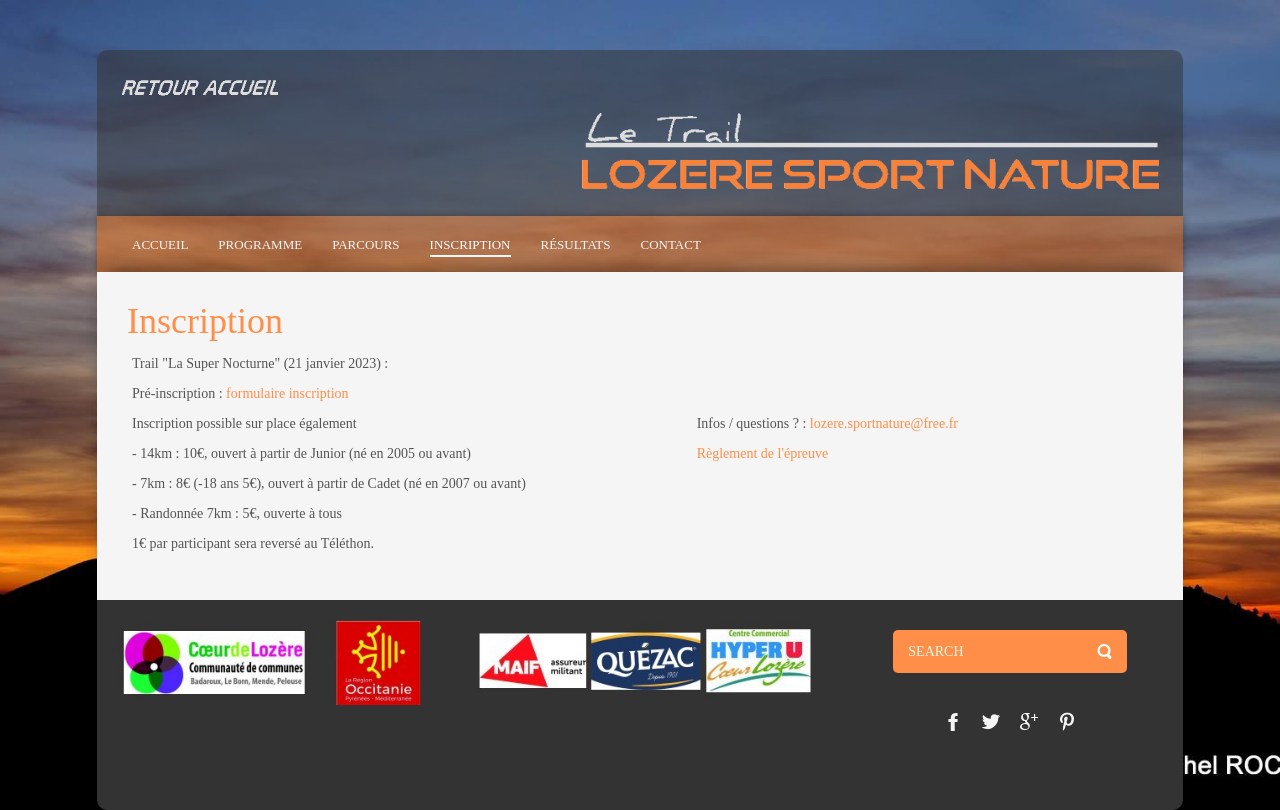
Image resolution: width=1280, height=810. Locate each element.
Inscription (205, 321)
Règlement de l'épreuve (763, 453)
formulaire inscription (287, 393)
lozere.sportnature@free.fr (884, 423)
